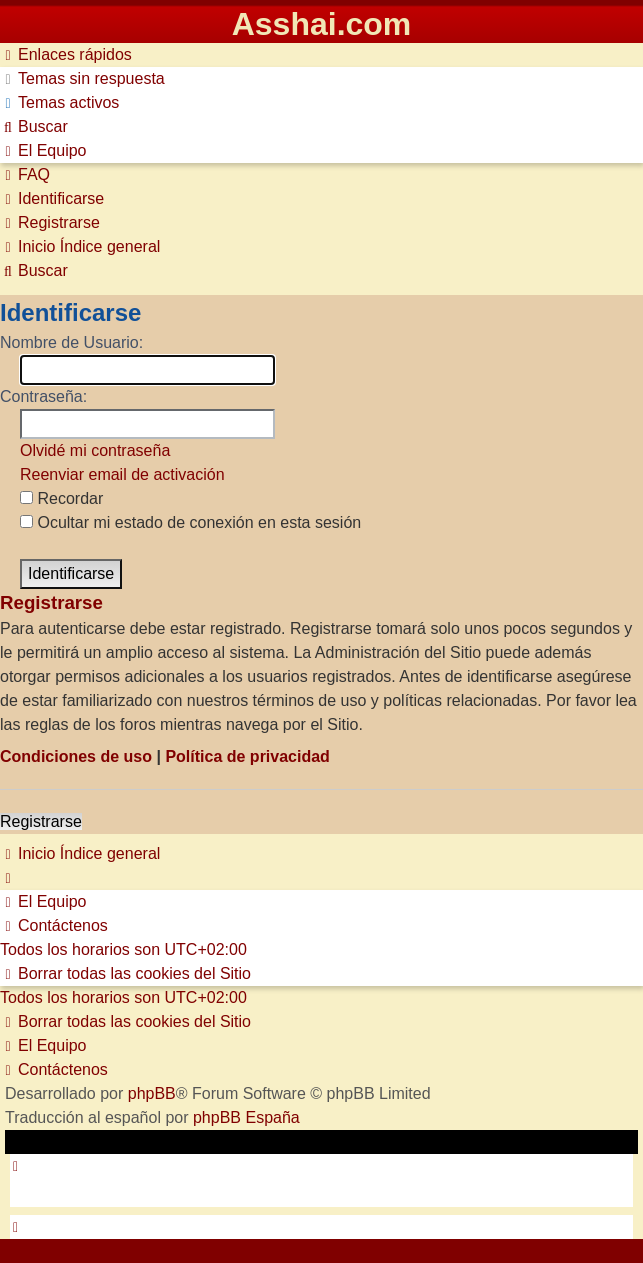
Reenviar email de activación (122, 474)
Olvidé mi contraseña (95, 450)
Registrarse (41, 821)
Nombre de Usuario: (71, 342)
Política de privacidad (247, 756)
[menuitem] (82, 78)
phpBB (152, 1093)
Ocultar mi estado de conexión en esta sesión (190, 522)
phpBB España (246, 1117)
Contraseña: (43, 396)
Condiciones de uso (76, 756)
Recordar (61, 498)
